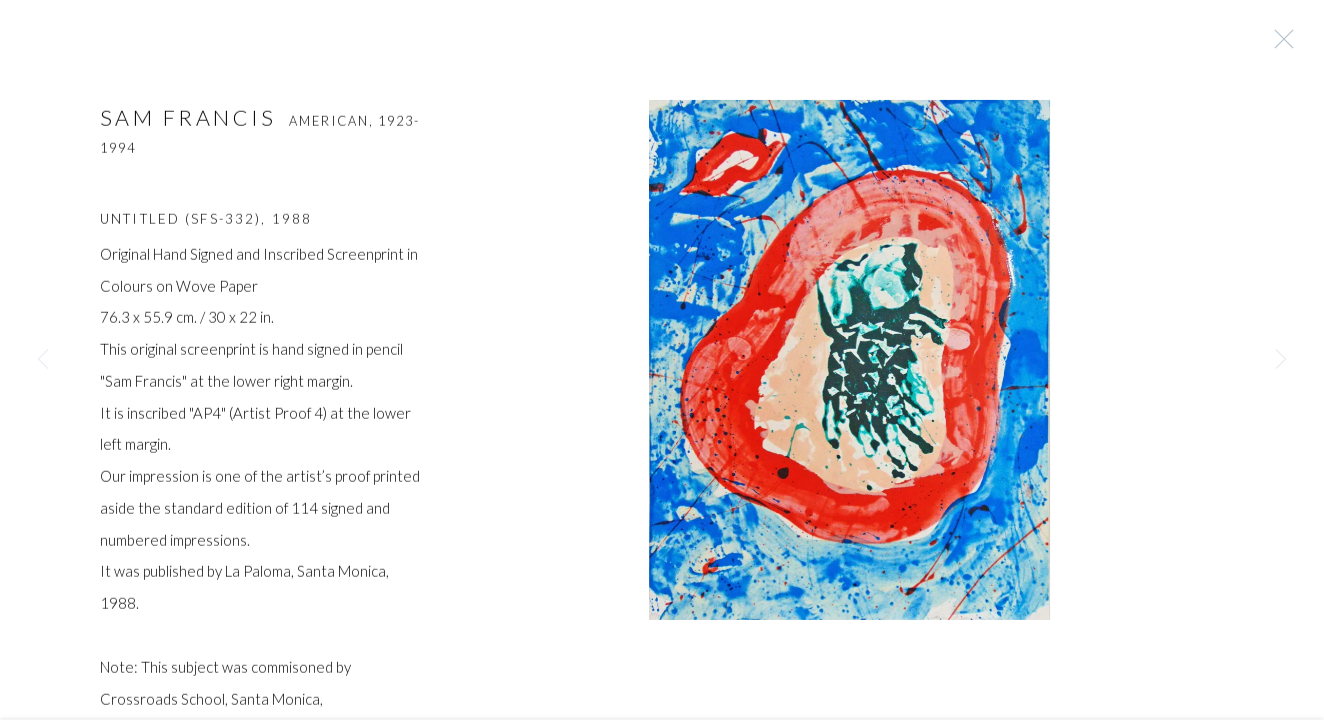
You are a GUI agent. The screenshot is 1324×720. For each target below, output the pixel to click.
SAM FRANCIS (188, 122)
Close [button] (1279, 45)
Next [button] (1281, 360)
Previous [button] (43, 360)
